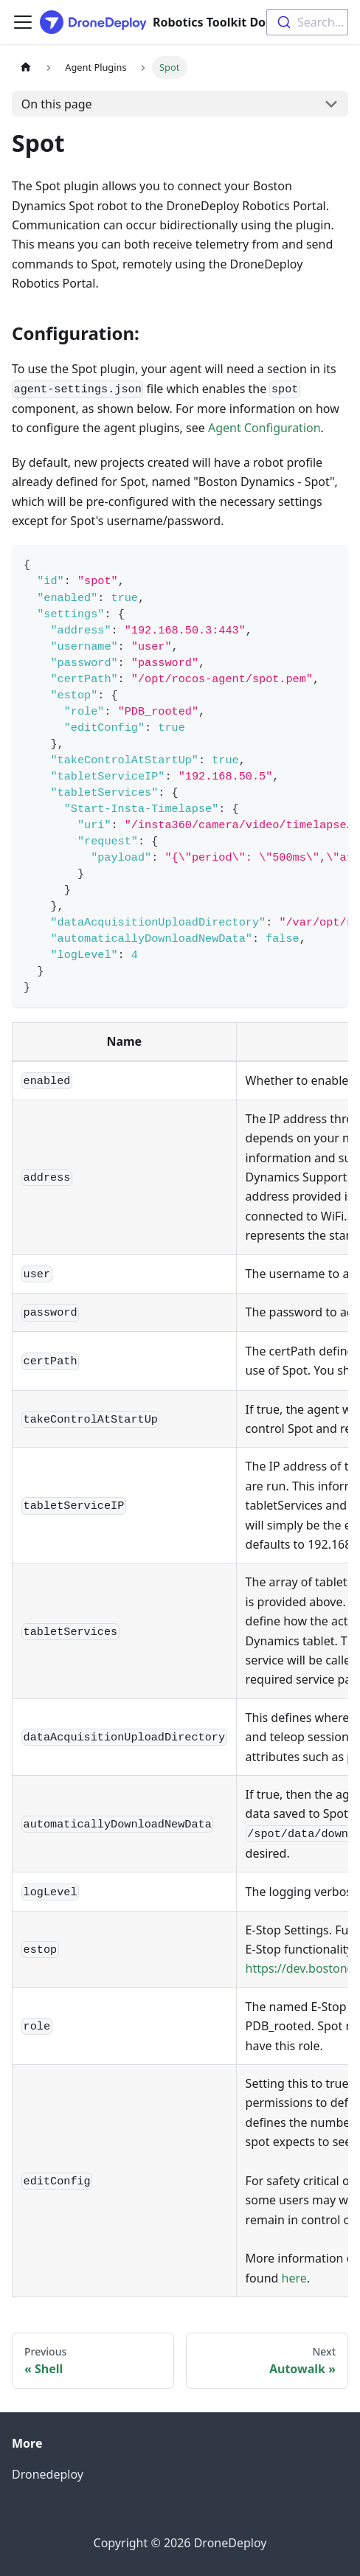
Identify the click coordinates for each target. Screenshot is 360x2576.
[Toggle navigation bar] (23, 22)
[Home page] (26, 67)
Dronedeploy (47, 2474)
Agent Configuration (264, 428)
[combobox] (307, 22)
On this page (56, 104)
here (294, 2278)
